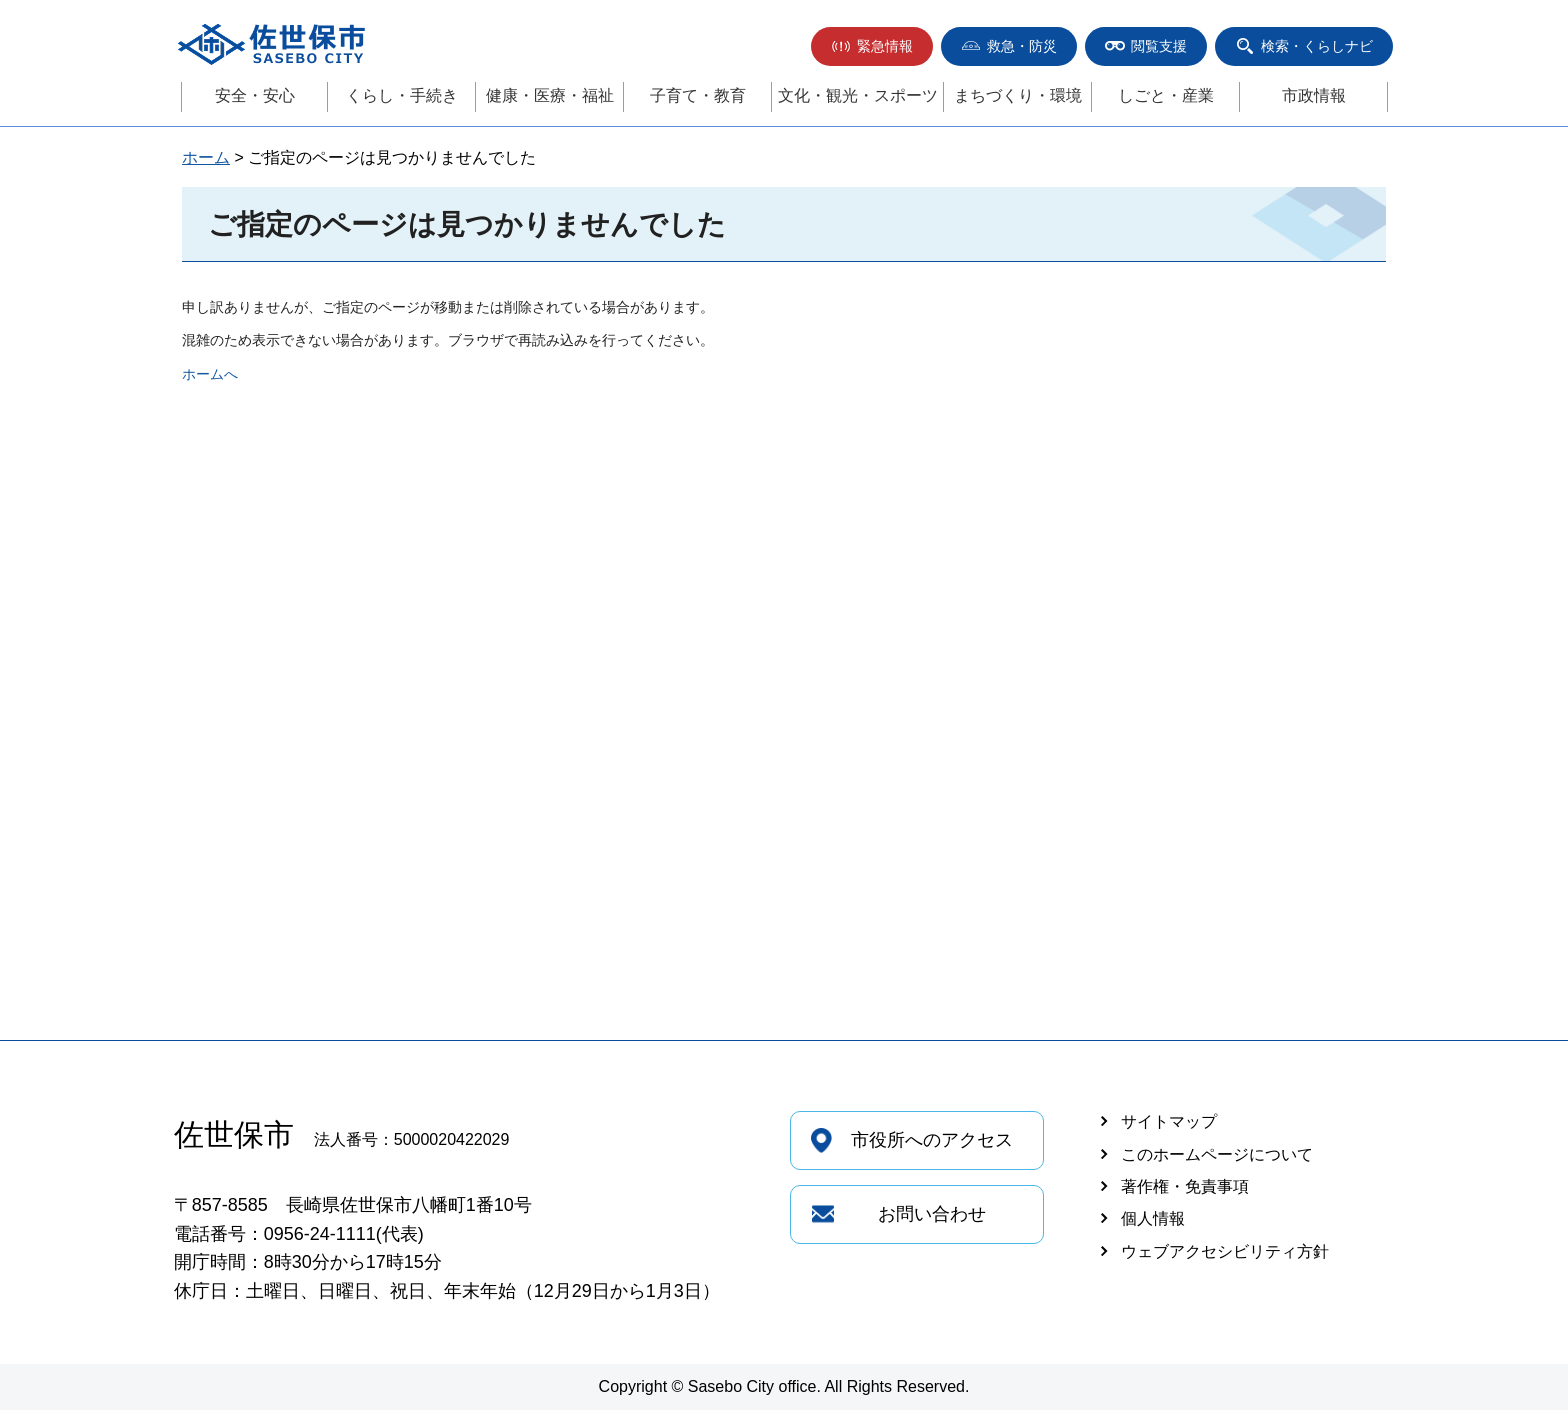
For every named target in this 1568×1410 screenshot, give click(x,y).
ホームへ (210, 374)
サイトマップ (1169, 1121)
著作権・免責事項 (1185, 1186)
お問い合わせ (932, 1214)
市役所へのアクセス (932, 1140)
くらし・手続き (402, 95)
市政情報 (1314, 95)
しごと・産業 (1166, 95)
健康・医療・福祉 (550, 95)
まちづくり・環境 (1018, 95)
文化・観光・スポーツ (858, 95)
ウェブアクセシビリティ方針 (1225, 1251)
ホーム (206, 157)
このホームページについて (1217, 1154)
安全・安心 (255, 95)
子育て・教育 (698, 95)
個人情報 (1153, 1218)
